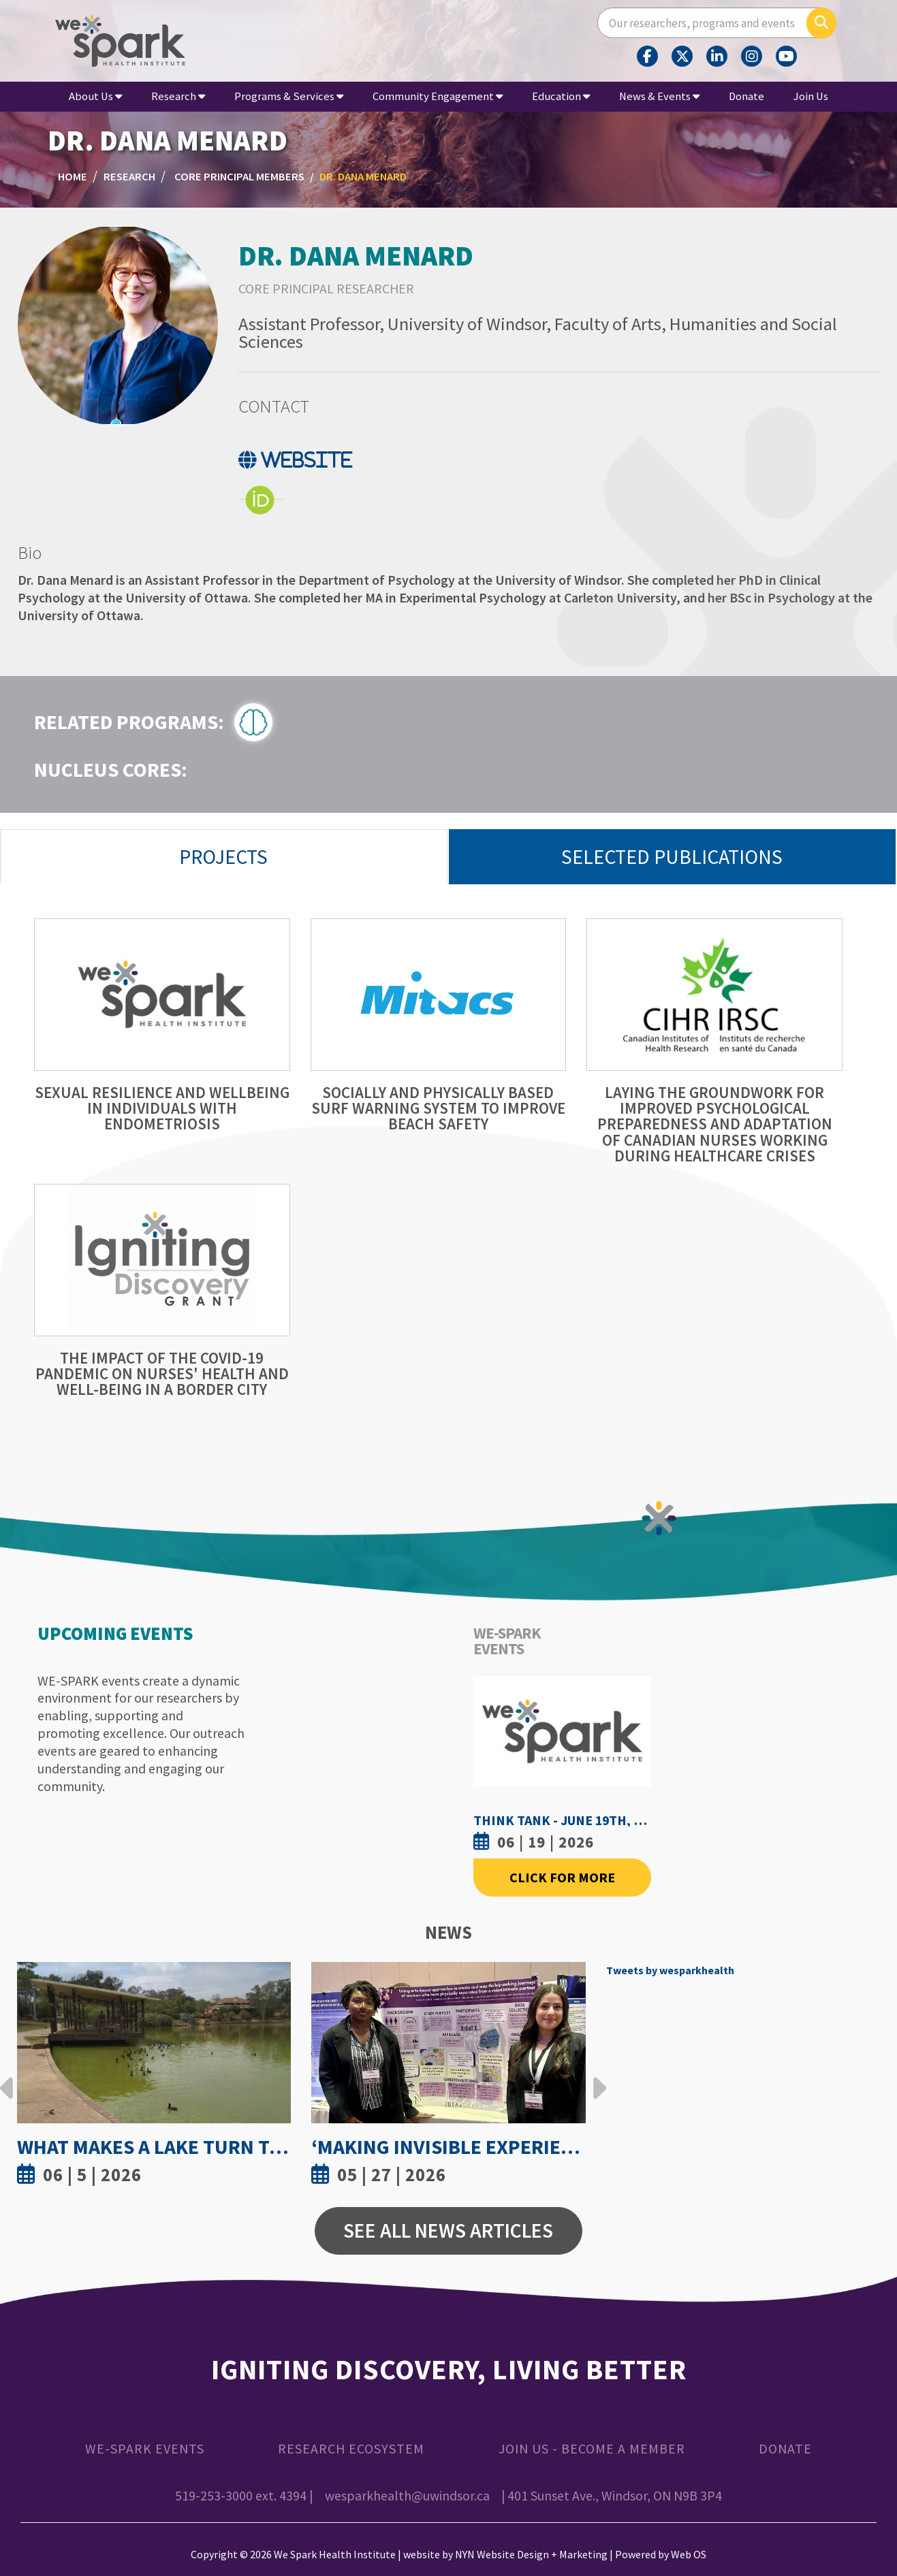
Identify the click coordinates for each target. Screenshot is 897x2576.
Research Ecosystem (351, 2448)
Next (596, 2077)
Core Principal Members (239, 177)
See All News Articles (448, 2230)
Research (178, 96)
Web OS (688, 2554)
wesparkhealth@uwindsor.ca (407, 2495)
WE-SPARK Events (144, 2448)
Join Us (810, 96)
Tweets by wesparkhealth (670, 1970)
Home (72, 177)
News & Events (659, 96)
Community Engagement (438, 96)
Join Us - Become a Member (592, 2448)
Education (561, 96)
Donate (746, 96)
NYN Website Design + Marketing (531, 2554)
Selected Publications (672, 856)
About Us (95, 96)
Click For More (562, 1877)
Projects (223, 856)
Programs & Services (288, 96)
